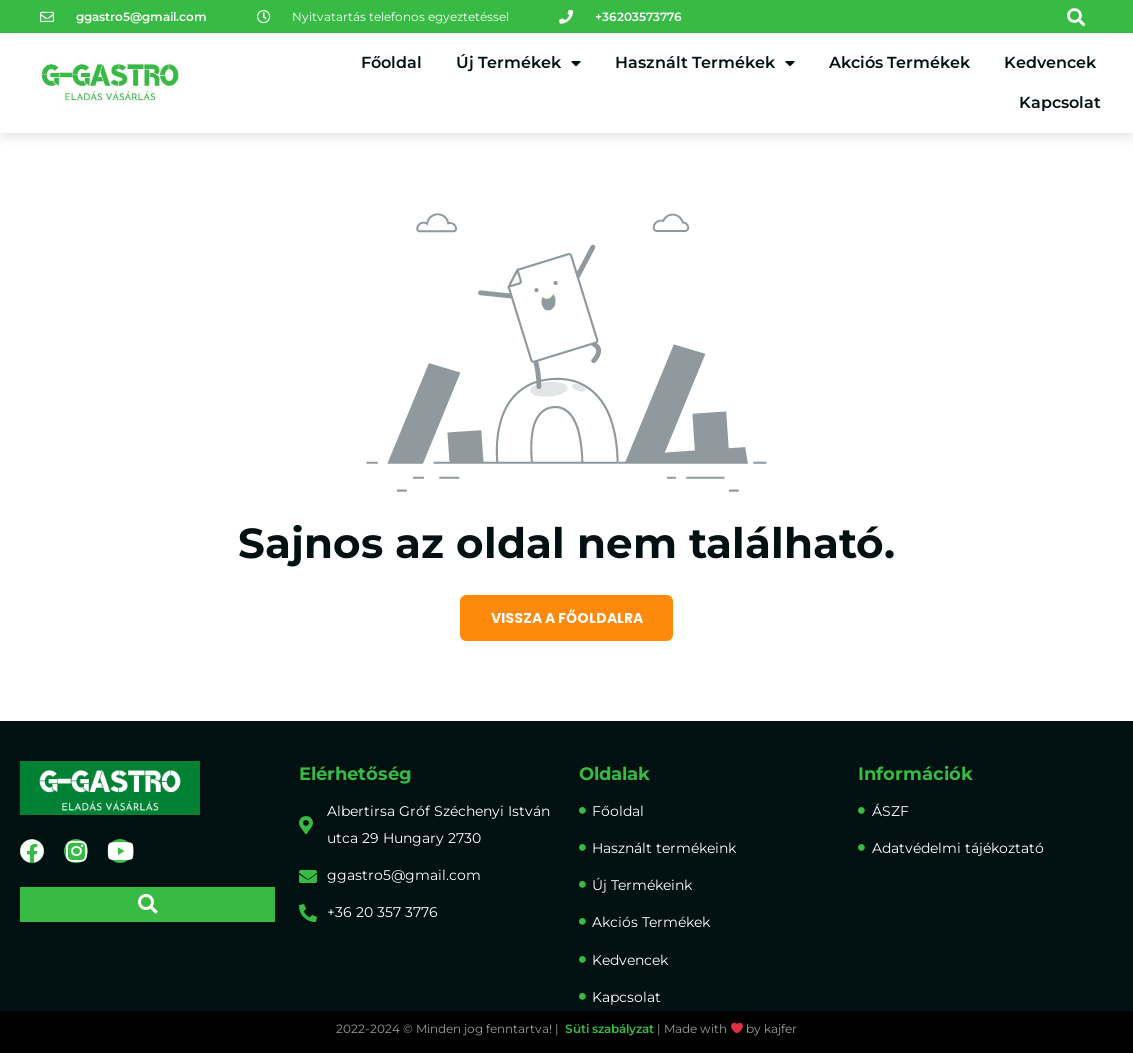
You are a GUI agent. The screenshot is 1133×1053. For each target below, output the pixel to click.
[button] (1076, 16)
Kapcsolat (1060, 102)
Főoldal (391, 62)
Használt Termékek (705, 63)
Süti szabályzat (609, 1028)
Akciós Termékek (899, 62)
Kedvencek (1050, 62)
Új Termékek (518, 63)
